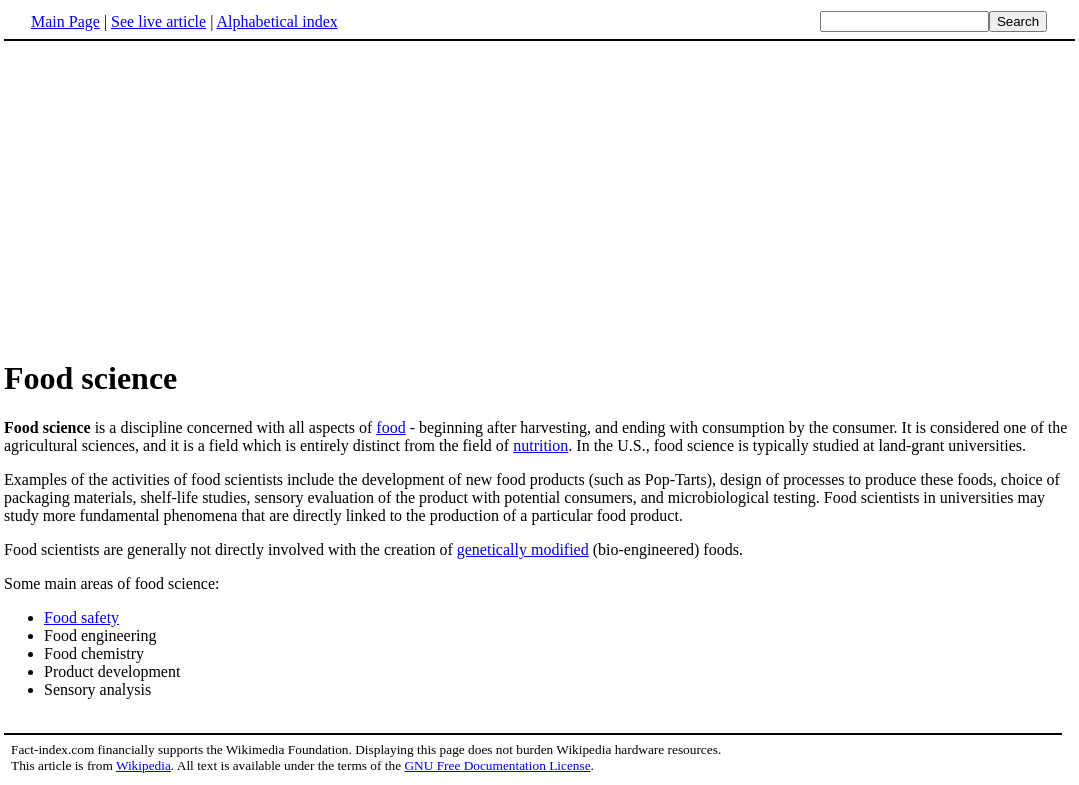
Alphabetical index (276, 21)
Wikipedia (143, 765)
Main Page (65, 21)
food (390, 427)
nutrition (540, 445)
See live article (158, 21)
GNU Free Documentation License (497, 765)
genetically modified (523, 549)
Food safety (81, 617)
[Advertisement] (172, 199)
